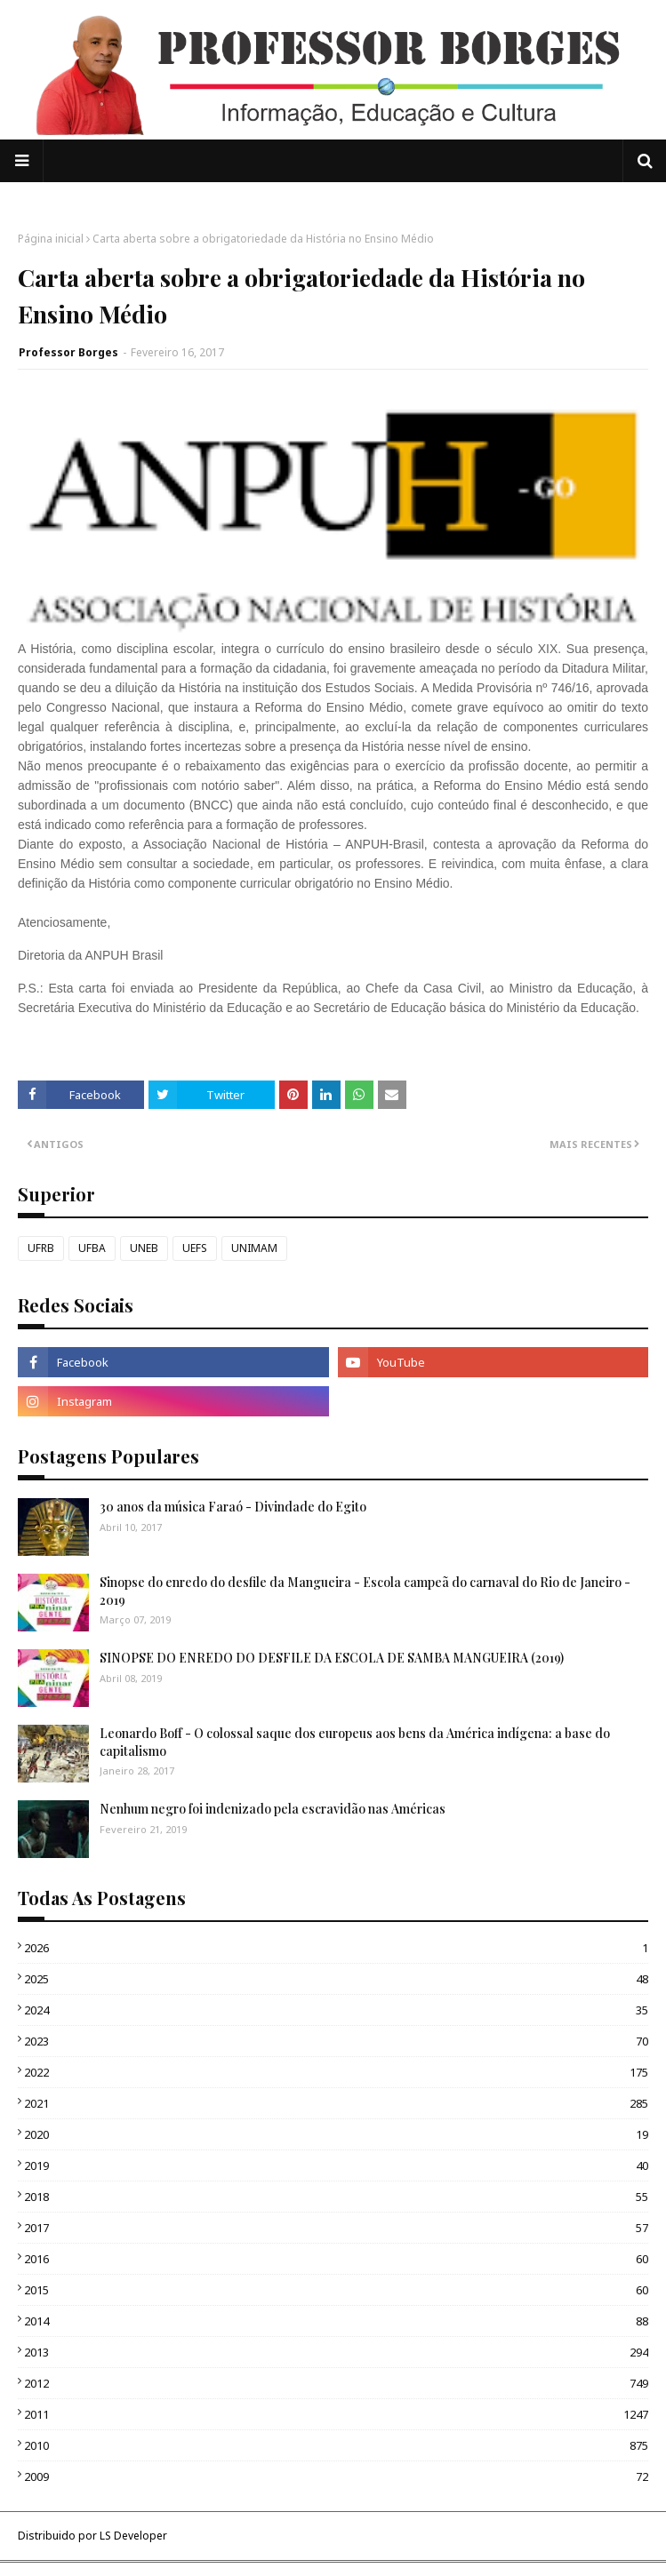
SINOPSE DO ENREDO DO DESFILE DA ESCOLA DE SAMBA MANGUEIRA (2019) (332, 1657)
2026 (336, 1948)
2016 (336, 2259)
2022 (336, 2072)
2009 (336, 2476)
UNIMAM (254, 1248)
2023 (336, 2041)
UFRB (41, 1248)
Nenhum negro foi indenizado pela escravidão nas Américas (272, 1808)
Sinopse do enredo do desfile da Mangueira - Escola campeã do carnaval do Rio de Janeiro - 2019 (365, 1591)
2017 (336, 2228)
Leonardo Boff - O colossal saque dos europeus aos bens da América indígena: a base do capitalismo (355, 1742)
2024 (336, 2010)
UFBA (92, 1248)
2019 (336, 2165)
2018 (336, 2197)
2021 (336, 2103)
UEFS (194, 1248)
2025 (336, 1979)
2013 (336, 2352)
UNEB (144, 1248)
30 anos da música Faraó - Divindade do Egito (233, 1506)
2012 (336, 2383)
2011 (336, 2414)
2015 (336, 2290)
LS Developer (133, 2535)
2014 (336, 2321)
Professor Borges (68, 352)
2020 (336, 2134)
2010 (336, 2445)
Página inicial (51, 238)
